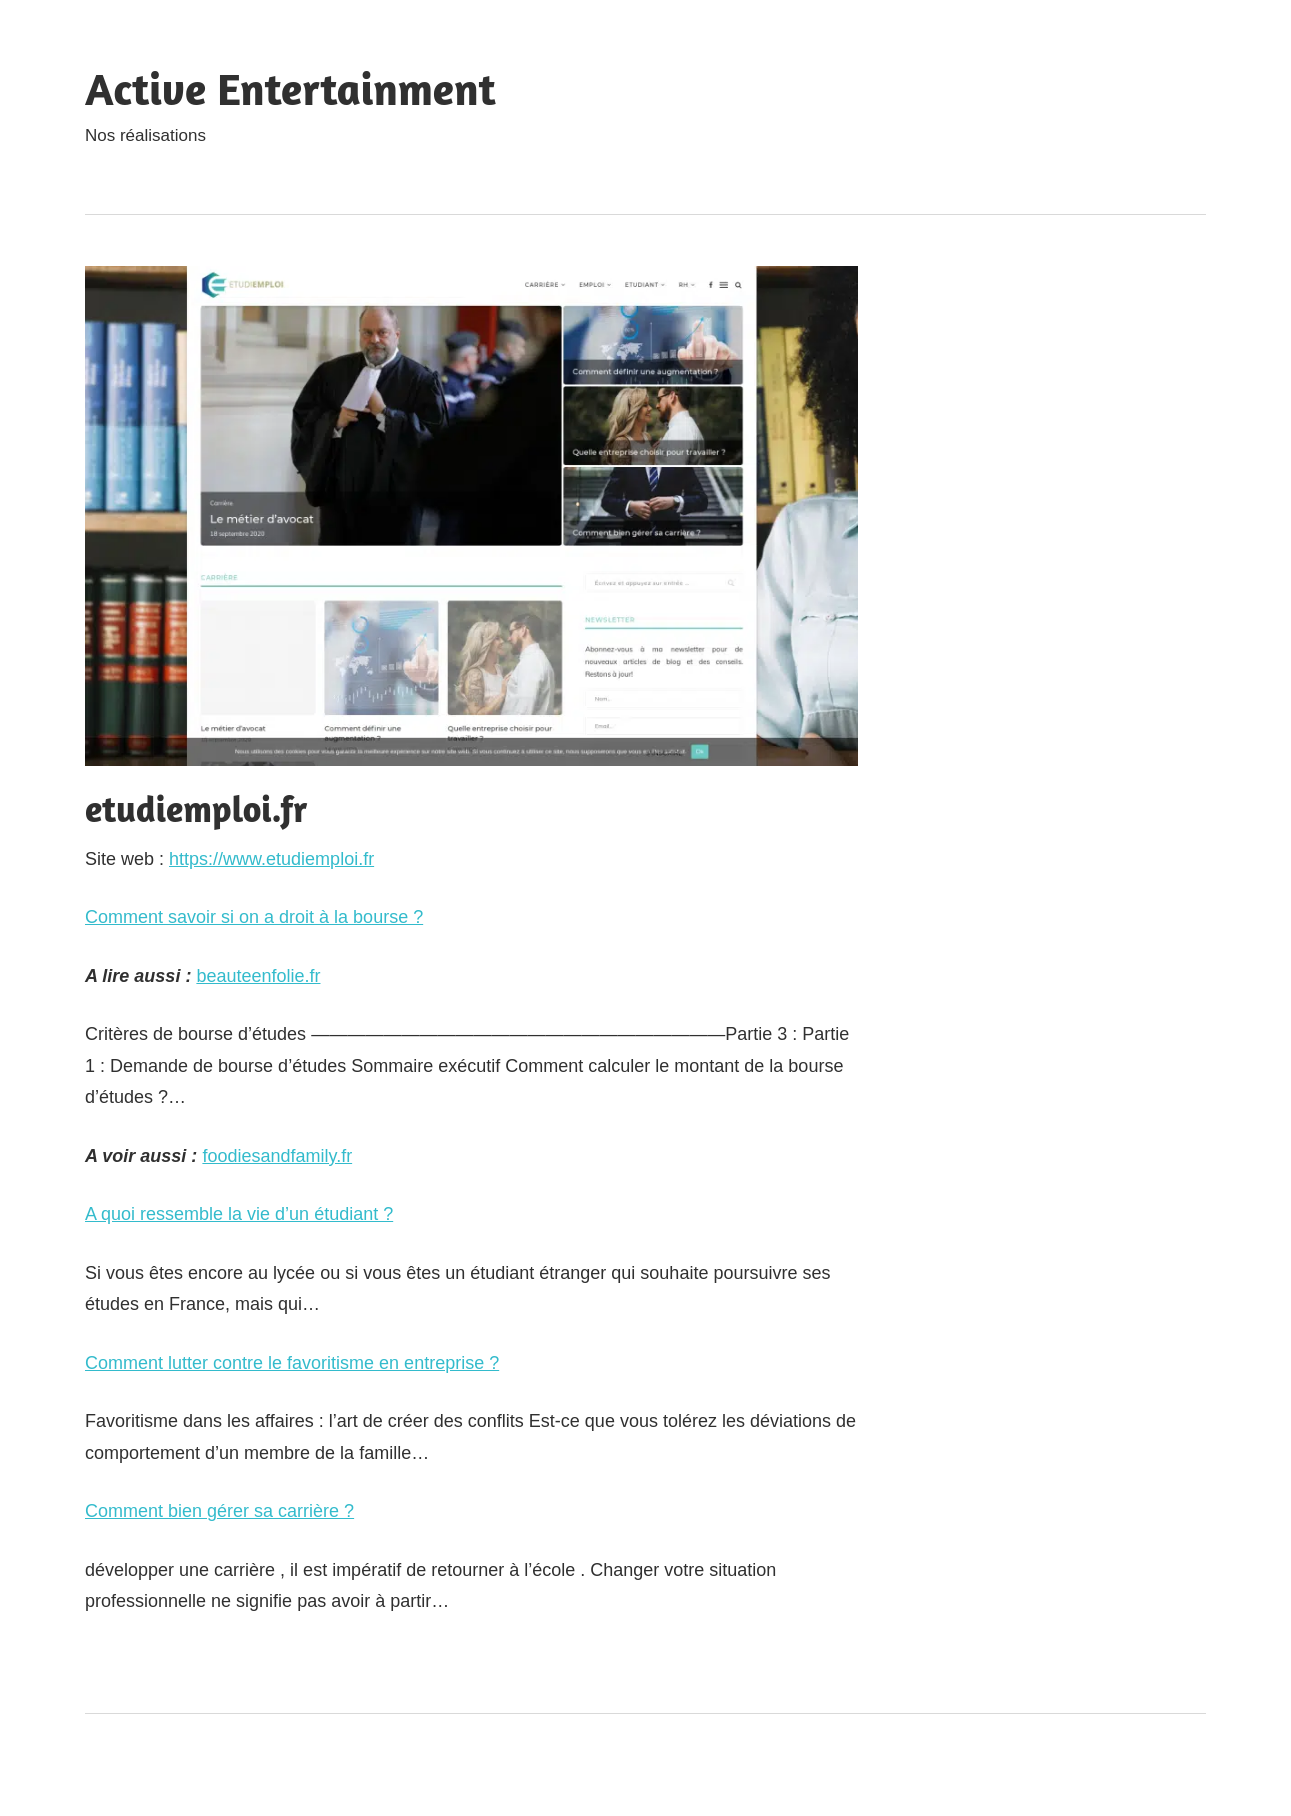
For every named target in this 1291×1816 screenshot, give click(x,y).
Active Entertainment (290, 88)
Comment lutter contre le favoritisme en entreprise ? (292, 1363)
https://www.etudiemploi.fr (271, 859)
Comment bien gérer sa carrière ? (219, 1511)
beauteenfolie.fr (258, 976)
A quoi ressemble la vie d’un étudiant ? (239, 1214)
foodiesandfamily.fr (277, 1156)
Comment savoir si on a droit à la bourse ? (254, 917)
